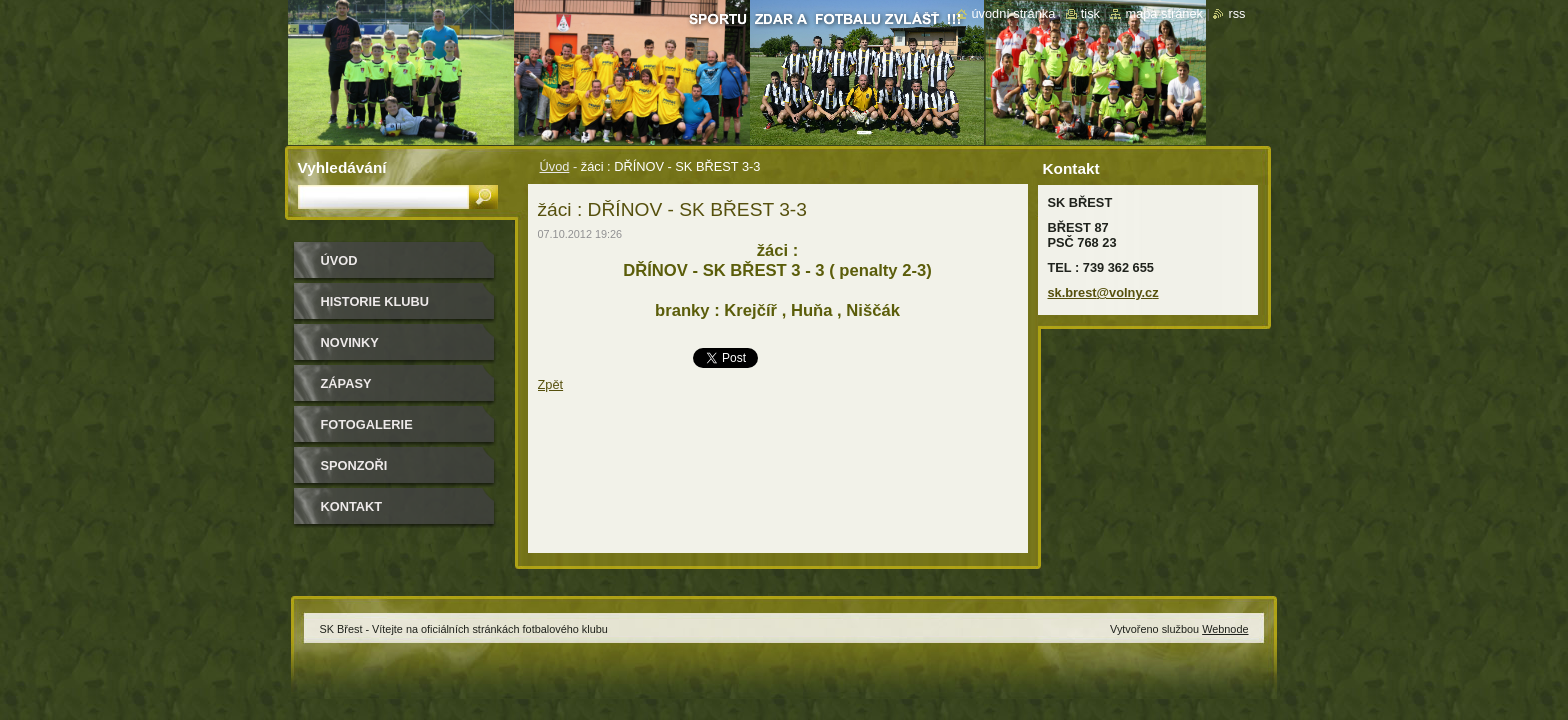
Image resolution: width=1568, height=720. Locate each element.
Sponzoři (354, 465)
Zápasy (346, 383)
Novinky (350, 342)
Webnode (1225, 629)
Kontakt (352, 506)
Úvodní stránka (1013, 13)
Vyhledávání (342, 167)
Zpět (551, 384)
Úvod (555, 166)
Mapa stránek (1164, 13)
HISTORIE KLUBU (375, 301)
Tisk (1090, 13)
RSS (1236, 13)
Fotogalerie (367, 424)
